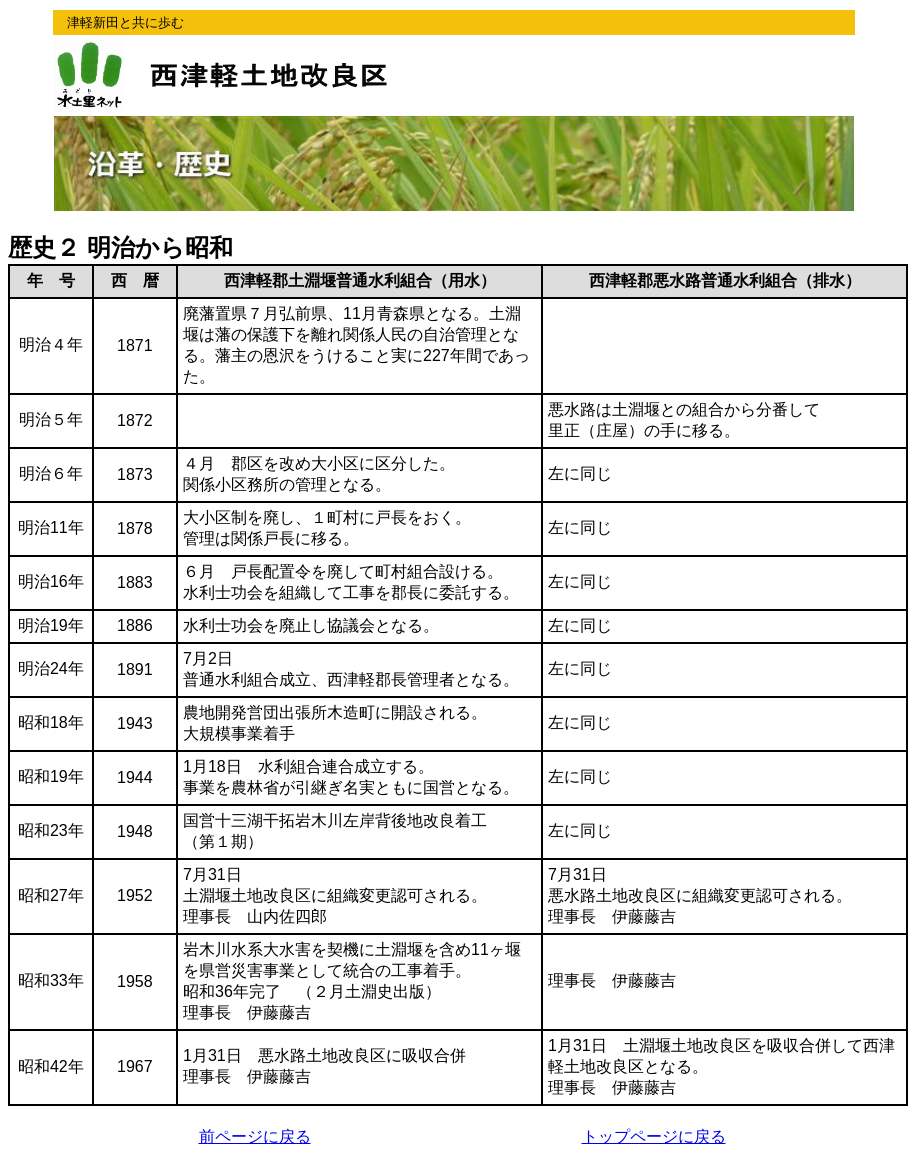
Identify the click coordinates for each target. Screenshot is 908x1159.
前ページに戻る (255, 1136)
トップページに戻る (654, 1136)
